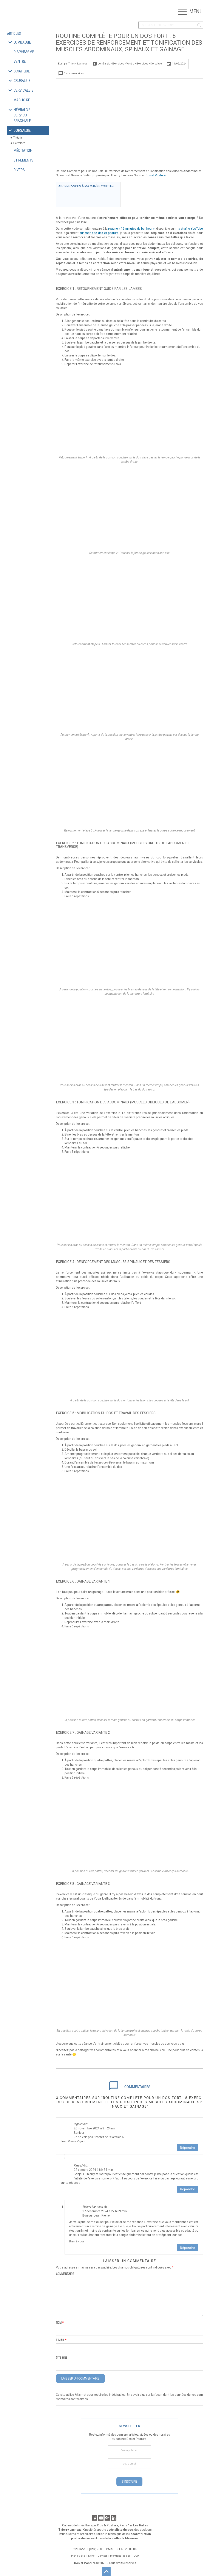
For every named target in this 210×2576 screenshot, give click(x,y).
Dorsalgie (156, 63)
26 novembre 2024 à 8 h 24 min (95, 2128)
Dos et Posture (156, 175)
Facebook (94, 2518)
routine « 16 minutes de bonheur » (131, 228)
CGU (136, 2555)
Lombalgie (104, 63)
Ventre (130, 63)
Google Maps (107, 2518)
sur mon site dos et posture (99, 233)
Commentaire (65, 2274)
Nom (60, 2322)
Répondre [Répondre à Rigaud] (187, 2147)
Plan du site (78, 2555)
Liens (91, 2555)
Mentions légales (120, 2555)
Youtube (100, 2518)
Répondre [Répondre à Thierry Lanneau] (187, 2248)
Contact (102, 2555)
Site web (61, 2357)
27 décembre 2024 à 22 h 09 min (104, 2211)
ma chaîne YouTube (189, 228)
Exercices (118, 63)
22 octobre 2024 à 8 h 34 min (93, 2169)
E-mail (61, 2340)
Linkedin (113, 2518)
